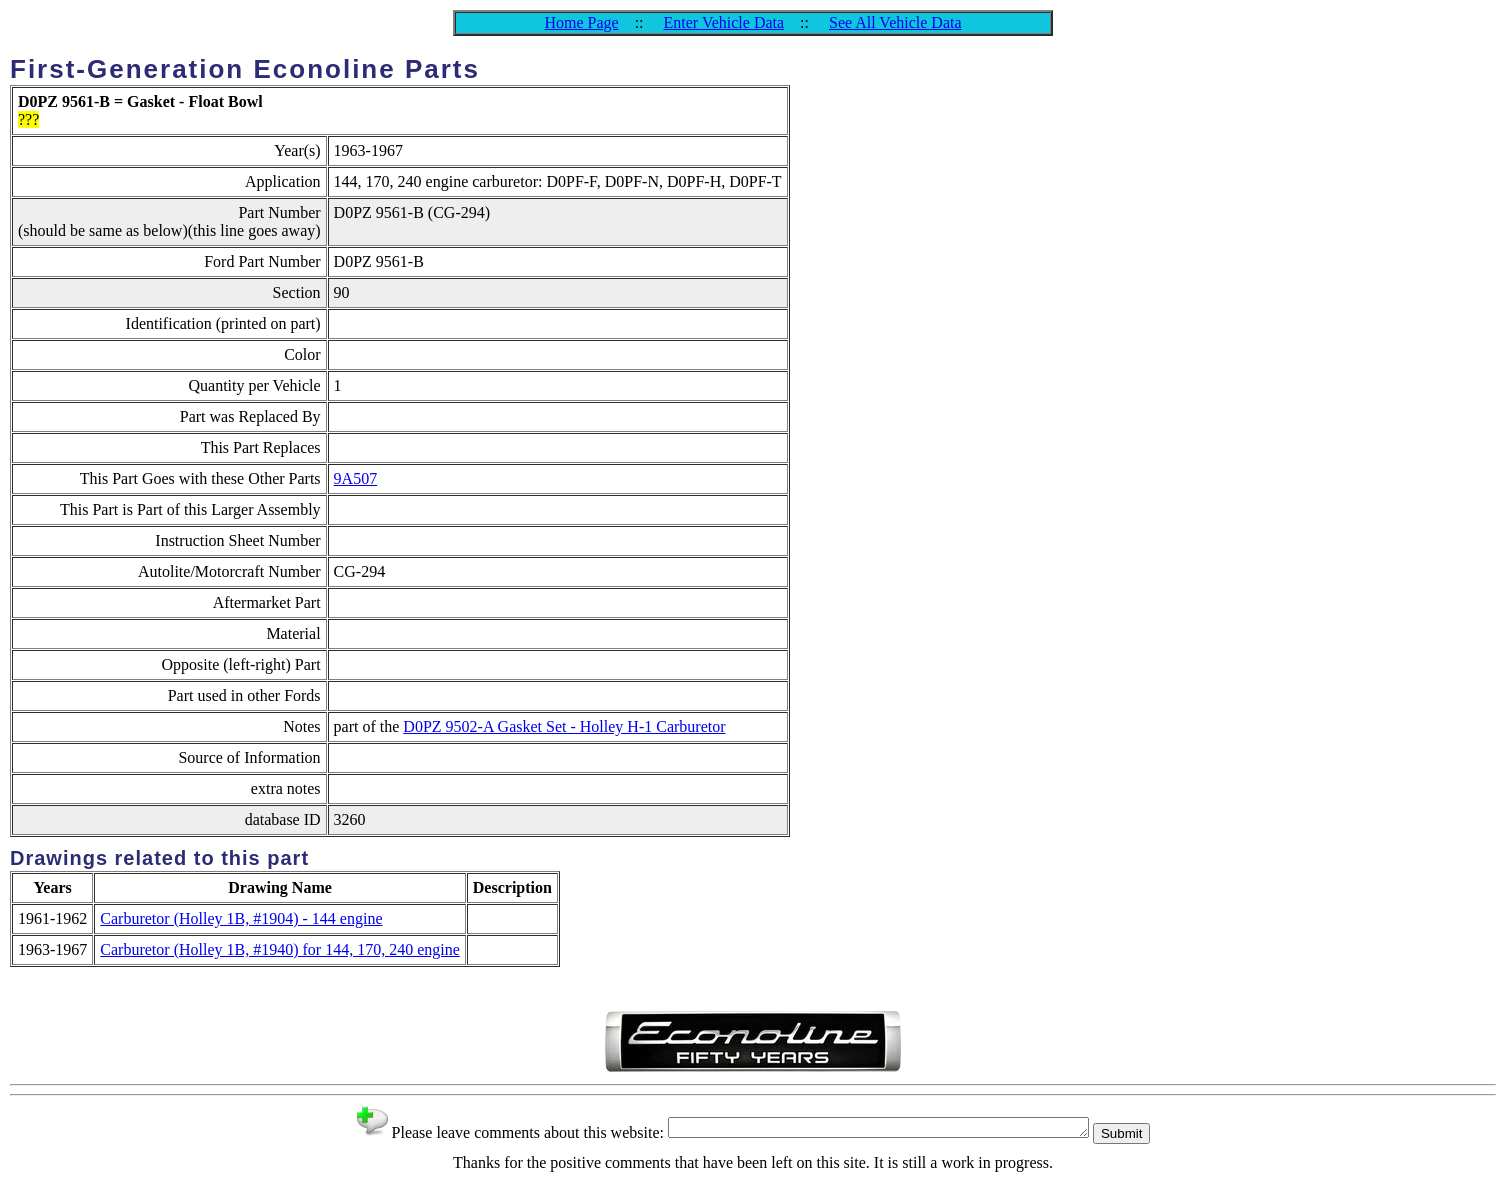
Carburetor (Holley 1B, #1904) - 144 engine (241, 918)
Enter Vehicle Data (724, 22)
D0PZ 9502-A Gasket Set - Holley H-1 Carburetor (564, 726)
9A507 (356, 478)
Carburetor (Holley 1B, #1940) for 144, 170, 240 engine (279, 949)
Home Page (581, 22)
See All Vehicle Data (895, 22)
